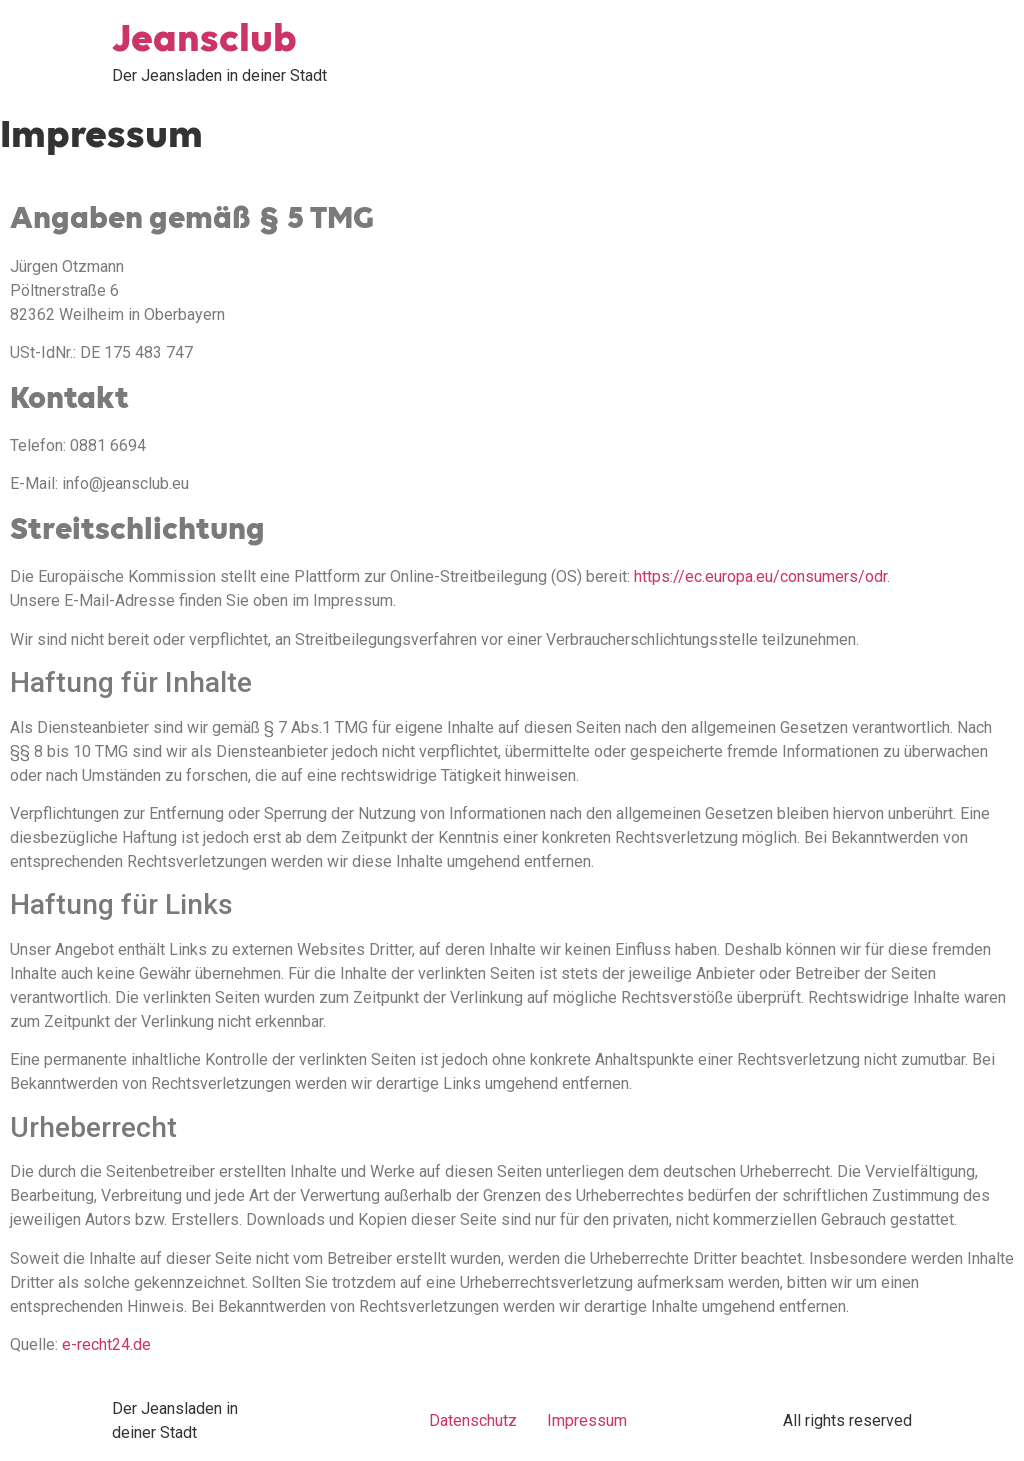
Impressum (587, 1420)
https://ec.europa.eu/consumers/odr (760, 576)
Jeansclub (204, 40)
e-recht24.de (106, 1344)
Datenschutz (473, 1420)
